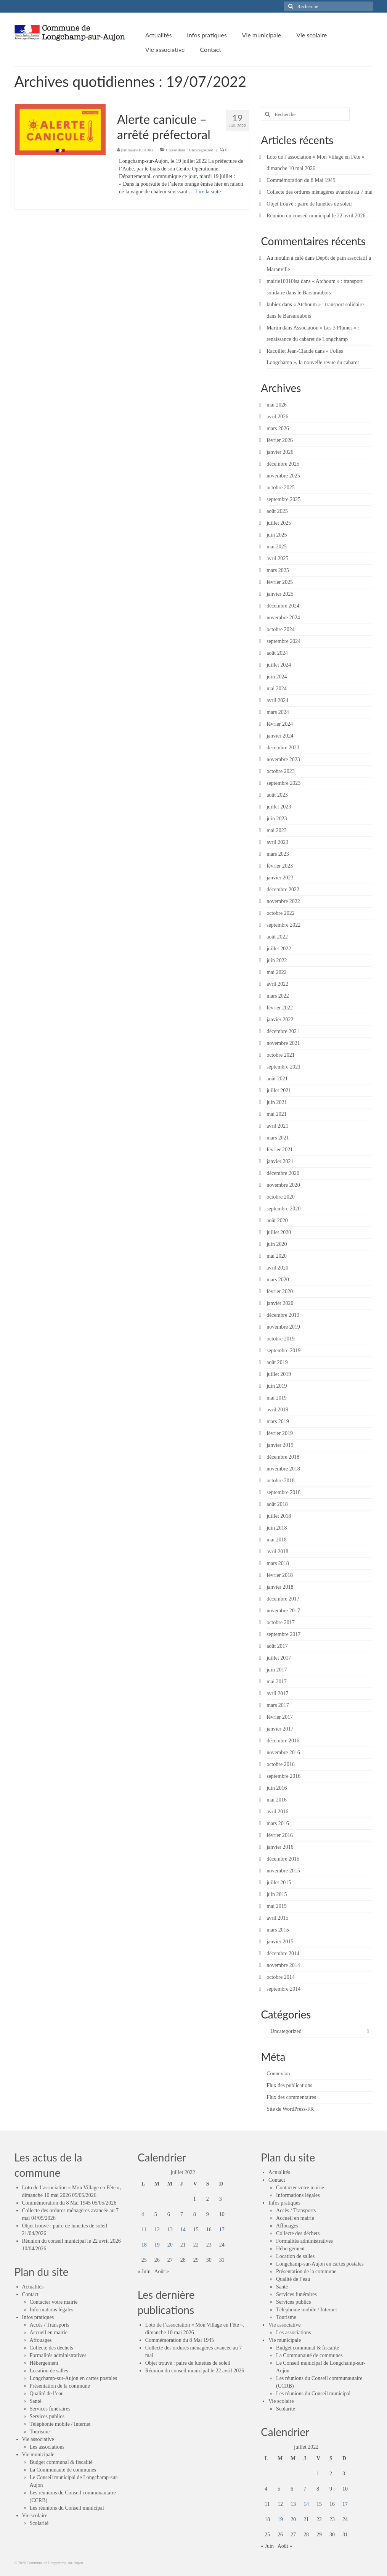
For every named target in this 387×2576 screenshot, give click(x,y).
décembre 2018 (283, 1457)
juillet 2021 (279, 1090)
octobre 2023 (280, 771)
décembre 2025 (283, 464)
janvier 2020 (280, 1303)
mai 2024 (277, 688)
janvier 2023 (280, 878)
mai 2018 (277, 1540)
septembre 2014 (283, 1989)
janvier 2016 (280, 1847)
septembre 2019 (283, 1350)
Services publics (47, 2416)
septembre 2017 (283, 1634)
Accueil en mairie (49, 2332)
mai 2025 (277, 547)
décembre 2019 (283, 1315)
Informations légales (52, 2309)
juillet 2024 (279, 665)
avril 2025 (277, 558)
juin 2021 (277, 1102)
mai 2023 (277, 830)
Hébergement (44, 2363)
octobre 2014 (280, 1977)
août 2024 (277, 653)
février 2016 (280, 1835)
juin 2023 (277, 818)
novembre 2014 (283, 1965)
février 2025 (280, 582)
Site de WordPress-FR (290, 2109)
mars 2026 (278, 428)
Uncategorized (201, 150)
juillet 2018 (279, 1516)
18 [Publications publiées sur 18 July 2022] (144, 2245)
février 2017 (280, 1717)
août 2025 (277, 511)
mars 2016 (278, 1823)
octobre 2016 (280, 1764)
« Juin (144, 2271)
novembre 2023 (283, 759)
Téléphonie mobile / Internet (60, 2424)
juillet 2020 (279, 1232)
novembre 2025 (283, 476)
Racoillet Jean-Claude (290, 351)
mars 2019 (278, 1421)
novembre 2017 (283, 1610)
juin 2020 (277, 1244)
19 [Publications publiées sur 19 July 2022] (157, 2245)
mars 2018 (278, 1563)
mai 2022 (277, 972)
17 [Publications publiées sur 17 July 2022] (222, 2229)
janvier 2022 (280, 1019)
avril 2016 (277, 1811)
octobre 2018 (280, 1480)
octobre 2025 (280, 487)
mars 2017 (278, 1705)
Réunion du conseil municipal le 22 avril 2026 (316, 216)
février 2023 (280, 866)
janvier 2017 (280, 1729)
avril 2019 (277, 1410)
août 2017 (277, 1646)
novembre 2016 (283, 1752)
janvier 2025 (280, 594)
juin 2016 (277, 1788)
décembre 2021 (283, 1031)
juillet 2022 (279, 948)
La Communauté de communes (63, 2470)
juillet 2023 (279, 807)
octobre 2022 (280, 913)
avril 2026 (277, 416)
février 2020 (280, 1291)
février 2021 (280, 1149)
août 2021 (277, 1079)
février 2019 (280, 1433)
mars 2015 (278, 1930)
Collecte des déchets (51, 2348)
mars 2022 (278, 996)
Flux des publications (289, 2085)
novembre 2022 (283, 901)
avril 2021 (277, 1126)
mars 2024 (278, 712)
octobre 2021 (280, 1055)
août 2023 (277, 795)
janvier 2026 (280, 452)
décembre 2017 (283, 1599)
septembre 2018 (283, 1492)
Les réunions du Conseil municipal (67, 2508)
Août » (161, 2271)
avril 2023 (277, 842)
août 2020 (277, 1220)
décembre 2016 (283, 1741)
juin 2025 (277, 535)
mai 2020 (277, 1256)
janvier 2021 (280, 1161)
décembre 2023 (283, 747)
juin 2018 (277, 1528)
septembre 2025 (283, 499)
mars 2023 (278, 854)
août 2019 (277, 1362)
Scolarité (39, 2523)
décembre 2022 (283, 889)
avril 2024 (277, 700)
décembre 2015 (283, 1859)
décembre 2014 (283, 1953)
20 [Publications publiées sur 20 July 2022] (170, 2245)
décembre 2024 (283, 606)
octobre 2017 (280, 1622)
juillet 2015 (279, 1882)
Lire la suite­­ (208, 191)
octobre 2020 (280, 1197)
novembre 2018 (283, 1469)
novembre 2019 (283, 1327)
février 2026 (280, 440)
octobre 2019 (280, 1339)
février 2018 (280, 1575)
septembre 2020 (283, 1209)
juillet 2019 (279, 1374)
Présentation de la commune (60, 2386)
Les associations (47, 2447)
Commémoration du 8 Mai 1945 (301, 180)
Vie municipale (38, 2454)
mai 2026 (277, 405)
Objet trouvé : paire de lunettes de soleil (309, 204)
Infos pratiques (38, 2317)
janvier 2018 (280, 1587)
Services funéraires (50, 2409)
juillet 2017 (279, 1658)
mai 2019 (277, 1398)
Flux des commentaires (291, 2097)
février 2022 (280, 1008)
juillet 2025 (279, 523)
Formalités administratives (58, 2355)
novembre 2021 (283, 1043)
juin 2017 (277, 1670)
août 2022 (277, 937)
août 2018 (277, 1504)
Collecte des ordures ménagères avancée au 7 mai (320, 192)
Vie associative (38, 2439)
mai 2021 (277, 1114)
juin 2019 (277, 1386)
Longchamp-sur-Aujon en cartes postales (73, 2378)
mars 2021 (278, 1138)
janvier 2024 (280, 736)
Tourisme (40, 2432)
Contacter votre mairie (54, 2302)
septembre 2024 (283, 641)
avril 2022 (277, 984)
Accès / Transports (49, 2325)
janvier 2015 (280, 1941)
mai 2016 (277, 1800)
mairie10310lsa (141, 150)
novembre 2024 (283, 617)
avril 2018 (277, 1551)
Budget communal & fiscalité (61, 2462)
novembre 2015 (283, 1871)
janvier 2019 (280, 1445)
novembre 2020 (283, 1185)
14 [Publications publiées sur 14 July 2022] (183, 2229)
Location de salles (49, 2371)
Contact (30, 2294)
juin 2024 (277, 677)
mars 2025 (278, 570)
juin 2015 (277, 1894)
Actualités (33, 2287)
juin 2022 (277, 960)
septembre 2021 (283, 1067)
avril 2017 (277, 1693)
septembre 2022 (283, 925)
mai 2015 (277, 1906)
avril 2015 (277, 1918)
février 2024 (280, 724)
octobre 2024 (280, 629)
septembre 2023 (283, 783)
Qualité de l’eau (47, 2393)
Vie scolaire (34, 2515)
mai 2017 (277, 1681)
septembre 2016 (283, 1776)
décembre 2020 (283, 1173)
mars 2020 (278, 1279)
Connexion (278, 2073)
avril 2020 (277, 1268)
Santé (36, 2401)
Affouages (41, 2340)
